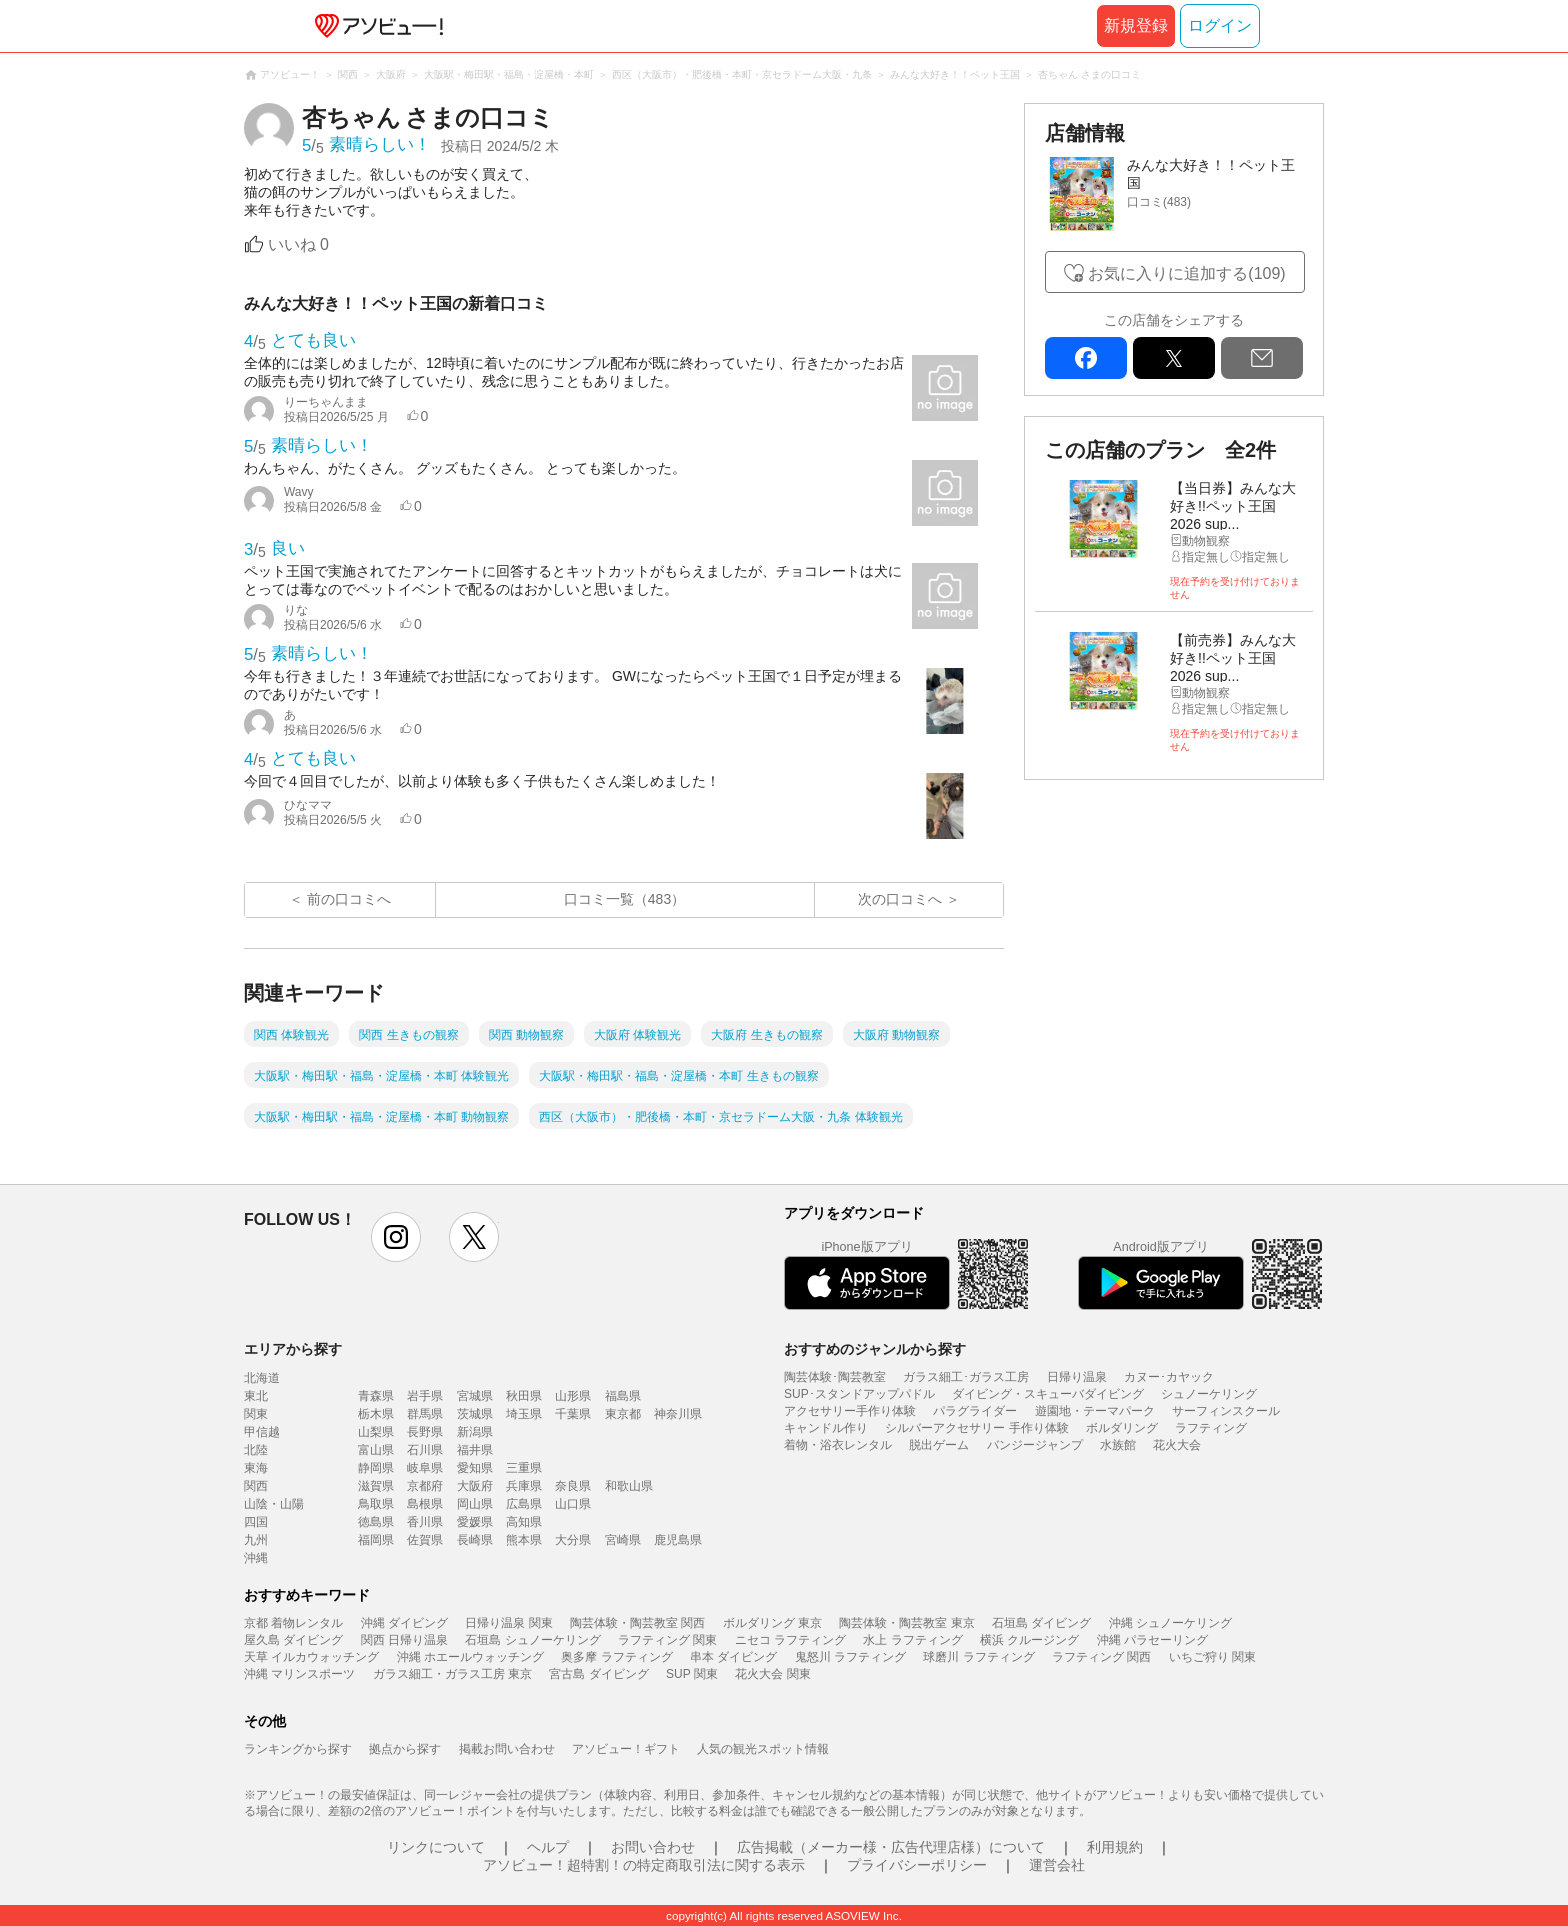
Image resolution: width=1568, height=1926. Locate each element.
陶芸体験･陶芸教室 (835, 1377)
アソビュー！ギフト (626, 1749)
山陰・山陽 (274, 1504)
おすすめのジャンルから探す (875, 1349)
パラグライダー (975, 1411)
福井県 (475, 1450)
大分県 (573, 1540)
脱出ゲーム (939, 1445)
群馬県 (425, 1414)
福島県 (623, 1396)
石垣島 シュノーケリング (532, 1640)
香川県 (425, 1522)
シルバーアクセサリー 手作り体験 (976, 1428)
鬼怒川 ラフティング (850, 1657)
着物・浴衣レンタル (838, 1445)
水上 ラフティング (912, 1640)
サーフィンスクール (1226, 1411)
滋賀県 (376, 1486)
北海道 (262, 1378)
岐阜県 (425, 1468)
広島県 (524, 1504)
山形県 (573, 1396)
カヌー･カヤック (1169, 1377)
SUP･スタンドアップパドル (859, 1394)
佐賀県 (425, 1540)
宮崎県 (623, 1540)
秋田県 (524, 1396)
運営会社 (1057, 1865)
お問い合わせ (653, 1847)
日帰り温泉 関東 (508, 1623)
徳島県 (376, 1522)
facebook (1086, 358)
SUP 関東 (692, 1674)
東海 (256, 1468)
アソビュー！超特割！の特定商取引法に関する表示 (644, 1865)
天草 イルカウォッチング (311, 1657)
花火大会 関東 (772, 1674)
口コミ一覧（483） (624, 899)
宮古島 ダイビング (598, 1674)
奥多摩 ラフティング (616, 1657)
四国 (256, 1522)
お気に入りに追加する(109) (1186, 273)
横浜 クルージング (1029, 1640)
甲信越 (262, 1432)
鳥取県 (376, 1504)
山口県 (573, 1504)
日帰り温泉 (1077, 1377)
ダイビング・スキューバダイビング (1048, 1394)
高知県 (524, 1522)
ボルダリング (1122, 1428)
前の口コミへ (349, 899)
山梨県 (376, 1432)
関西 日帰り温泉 (404, 1640)
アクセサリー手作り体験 (850, 1411)
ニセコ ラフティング (790, 1640)
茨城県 (475, 1414)
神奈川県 (678, 1414)
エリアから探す (293, 1349)
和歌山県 (629, 1486)
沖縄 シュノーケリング (1170, 1623)
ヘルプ (548, 1847)
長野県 (425, 1432)
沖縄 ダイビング (404, 1623)
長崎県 (475, 1540)
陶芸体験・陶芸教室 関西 (637, 1623)
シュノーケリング (1209, 1394)
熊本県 (524, 1540)
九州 (256, 1540)
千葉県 (573, 1414)
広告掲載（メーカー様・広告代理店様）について (891, 1847)
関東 (256, 1414)
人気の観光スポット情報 (763, 1749)
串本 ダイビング (733, 1657)
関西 (256, 1486)
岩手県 (425, 1396)
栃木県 (376, 1414)
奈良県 (573, 1486)
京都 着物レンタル (293, 1623)
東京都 (623, 1414)
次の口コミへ (900, 899)
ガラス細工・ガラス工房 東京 (452, 1674)
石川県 (425, 1450)
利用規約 (1115, 1847)
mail (1262, 358)
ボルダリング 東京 (772, 1623)
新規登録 (1136, 25)
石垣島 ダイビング (1041, 1623)
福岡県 (376, 1540)
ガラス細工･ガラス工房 (966, 1377)
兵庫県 (524, 1486)
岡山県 (475, 1504)
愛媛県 (475, 1522)
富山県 (376, 1450)
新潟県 (475, 1432)
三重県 (524, 1468)
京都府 (425, 1486)
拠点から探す (405, 1749)
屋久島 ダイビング (293, 1640)
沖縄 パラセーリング (1152, 1640)
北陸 (256, 1450)
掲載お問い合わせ (507, 1749)
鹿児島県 (678, 1540)
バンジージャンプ (1035, 1445)
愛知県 (475, 1468)
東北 (256, 1396)
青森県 (376, 1396)
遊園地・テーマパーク (1095, 1411)
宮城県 (475, 1396)
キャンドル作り (826, 1428)
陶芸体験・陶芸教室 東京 (906, 1623)
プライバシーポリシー (917, 1865)
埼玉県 (524, 1414)
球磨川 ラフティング (978, 1657)
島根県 (425, 1504)
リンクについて (436, 1847)
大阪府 (475, 1486)
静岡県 (376, 1468)
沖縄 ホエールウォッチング (470, 1657)
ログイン (1220, 25)
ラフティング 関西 (1101, 1657)
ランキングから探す (298, 1749)
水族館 (1118, 1445)
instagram (396, 1237)
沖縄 (256, 1558)
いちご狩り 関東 (1212, 1657)
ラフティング (1211, 1428)
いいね (298, 244)
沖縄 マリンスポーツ (299, 1674)
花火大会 (1177, 1445)
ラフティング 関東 (667, 1640)
